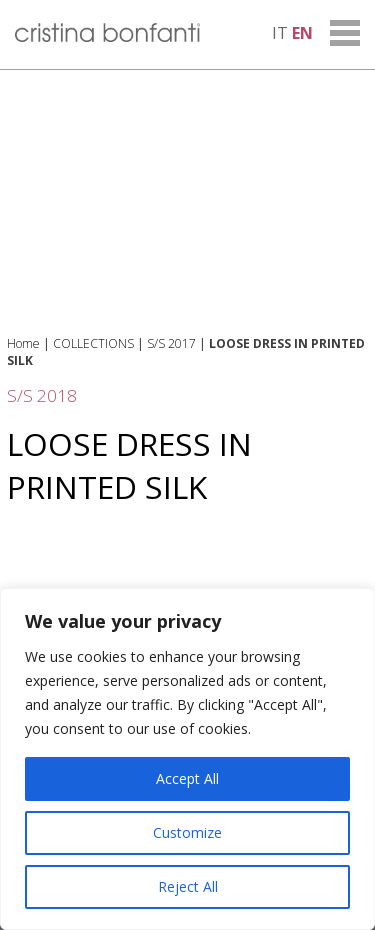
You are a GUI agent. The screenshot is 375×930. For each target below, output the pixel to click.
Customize (187, 832)
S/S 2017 (171, 343)
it (280, 33)
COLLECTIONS (93, 343)
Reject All (188, 886)
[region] (187, 759)
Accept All (187, 778)
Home (23, 343)
